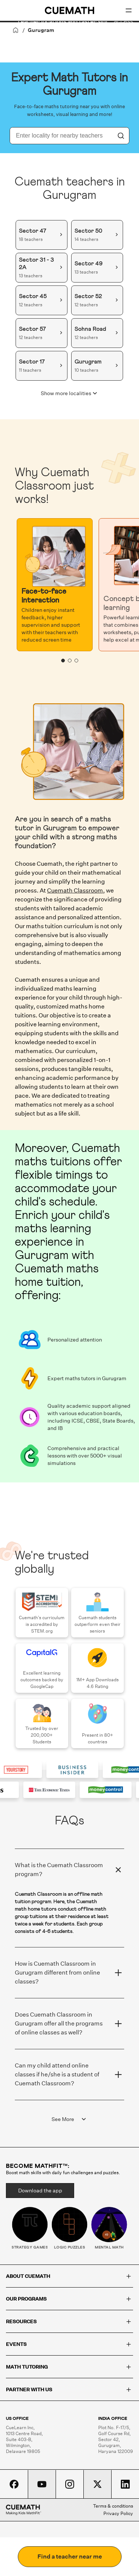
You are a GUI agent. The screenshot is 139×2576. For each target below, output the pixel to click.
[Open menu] (128, 10)
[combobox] (61, 135)
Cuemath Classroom (75, 890)
